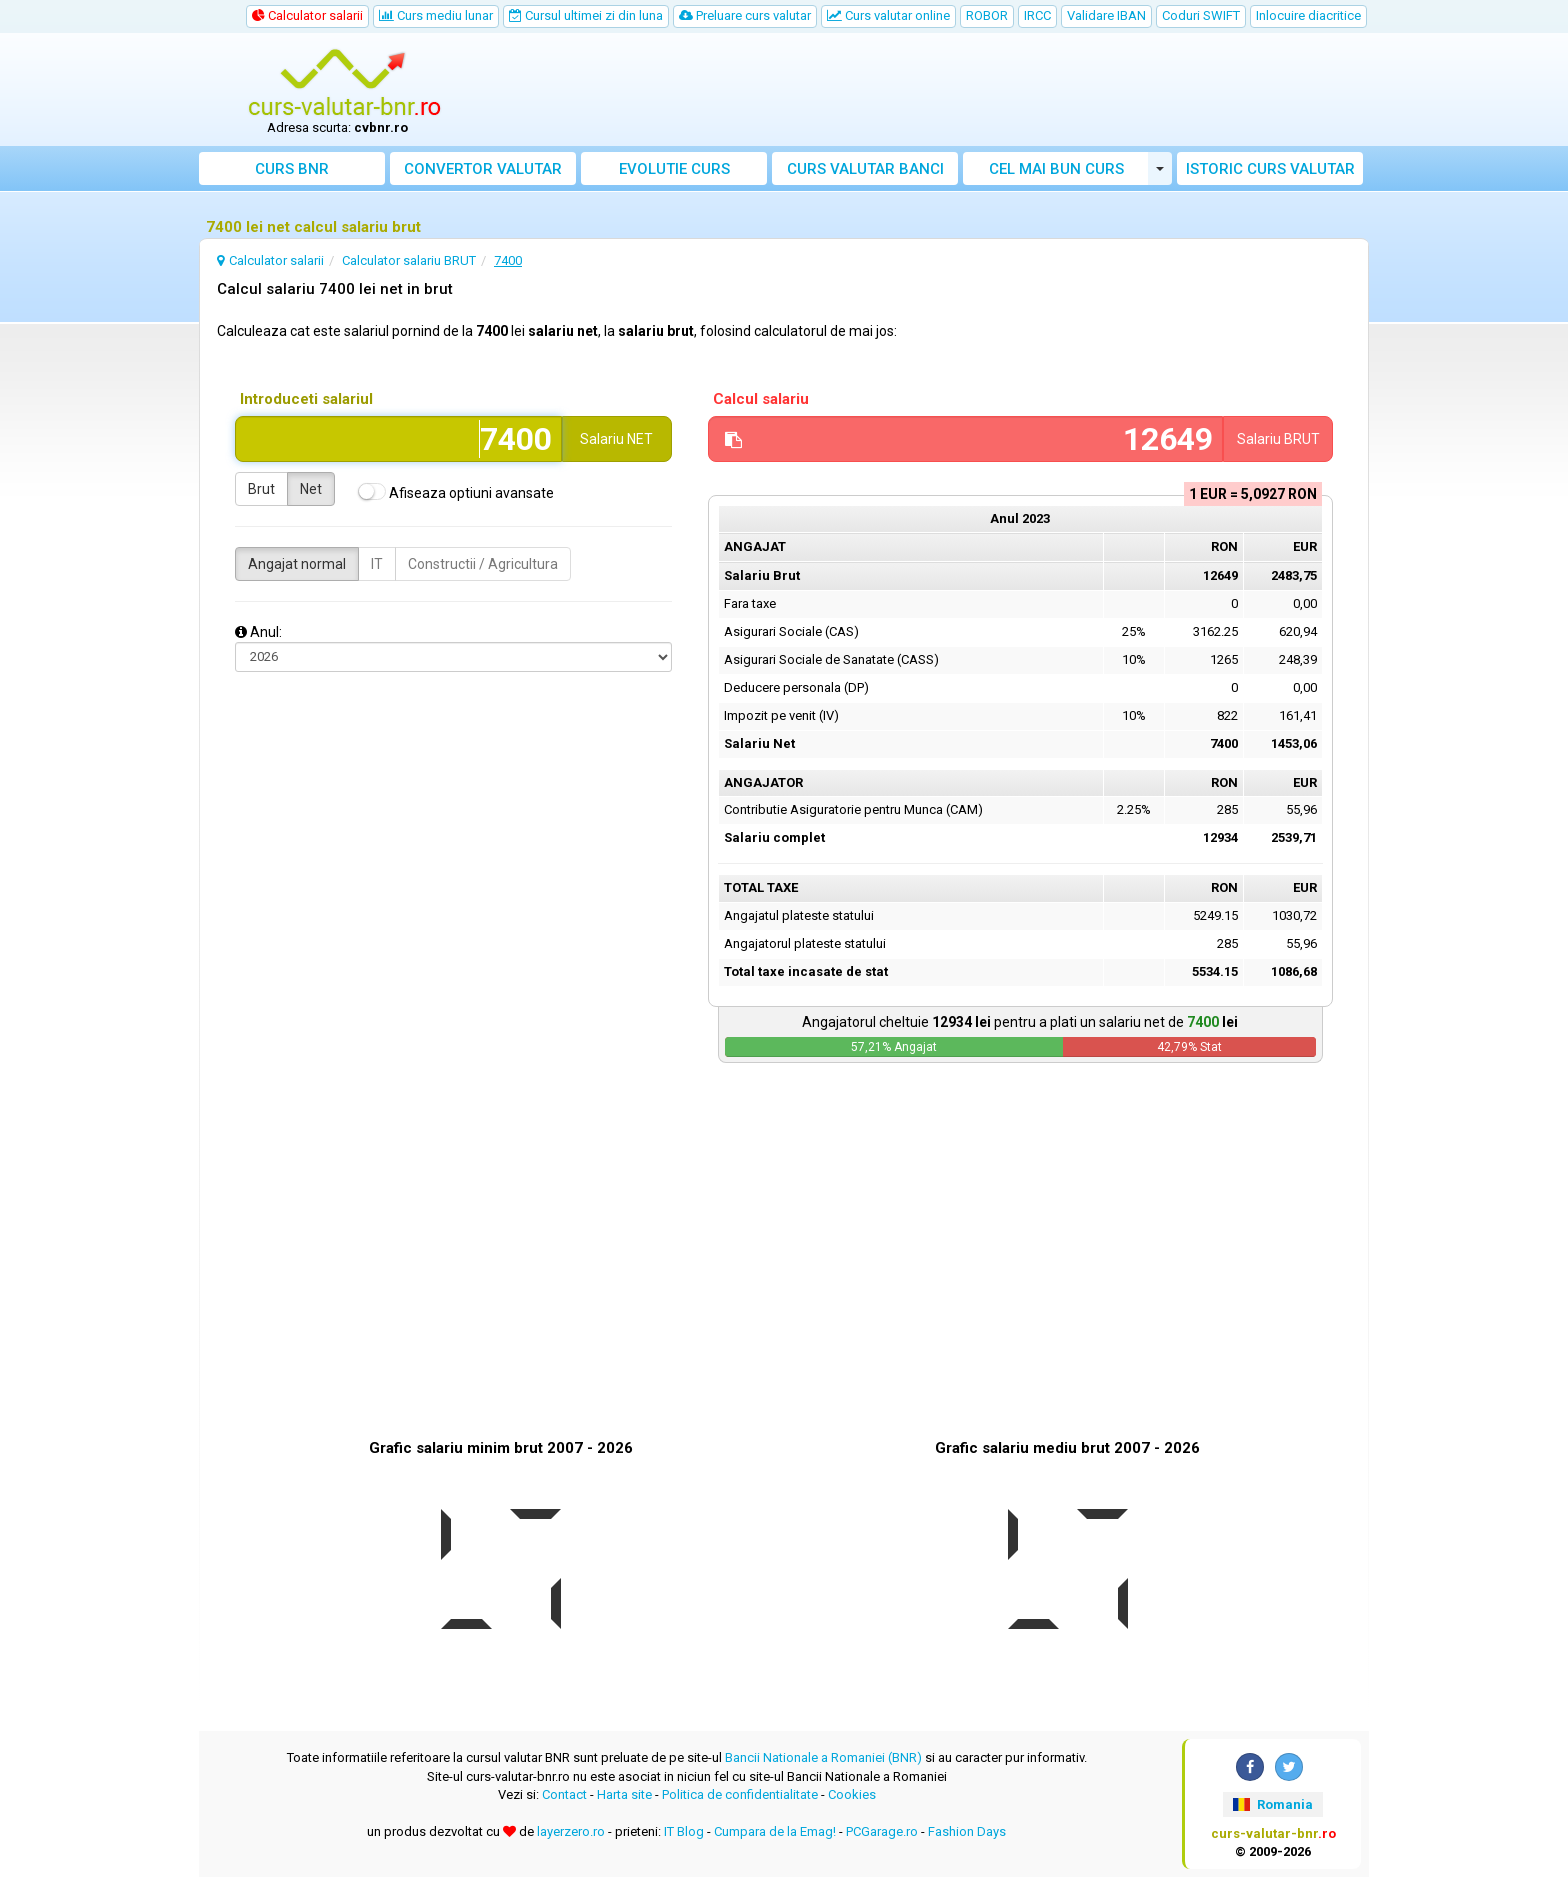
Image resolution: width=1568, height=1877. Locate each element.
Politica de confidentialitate (740, 1794)
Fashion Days (967, 1831)
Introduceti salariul (306, 399)
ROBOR (987, 15)
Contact (564, 1794)
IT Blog (684, 1831)
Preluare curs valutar (745, 15)
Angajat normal (297, 564)
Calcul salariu (761, 399)
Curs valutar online (888, 15)
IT (377, 564)
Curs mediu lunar (436, 15)
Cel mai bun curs (1056, 169)
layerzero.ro (571, 1831)
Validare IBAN (1106, 15)
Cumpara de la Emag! (775, 1831)
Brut (261, 489)
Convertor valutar (483, 169)
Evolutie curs (674, 169)
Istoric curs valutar (1270, 169)
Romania (1272, 1804)
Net (311, 489)
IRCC (1037, 15)
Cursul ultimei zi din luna (586, 15)
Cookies (852, 1794)
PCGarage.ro (882, 1831)
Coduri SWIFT (1201, 15)
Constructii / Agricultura (483, 564)
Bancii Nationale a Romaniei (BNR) (823, 1757)
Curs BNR (292, 169)
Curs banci (865, 169)
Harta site (624, 1794)
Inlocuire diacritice (1308, 15)
